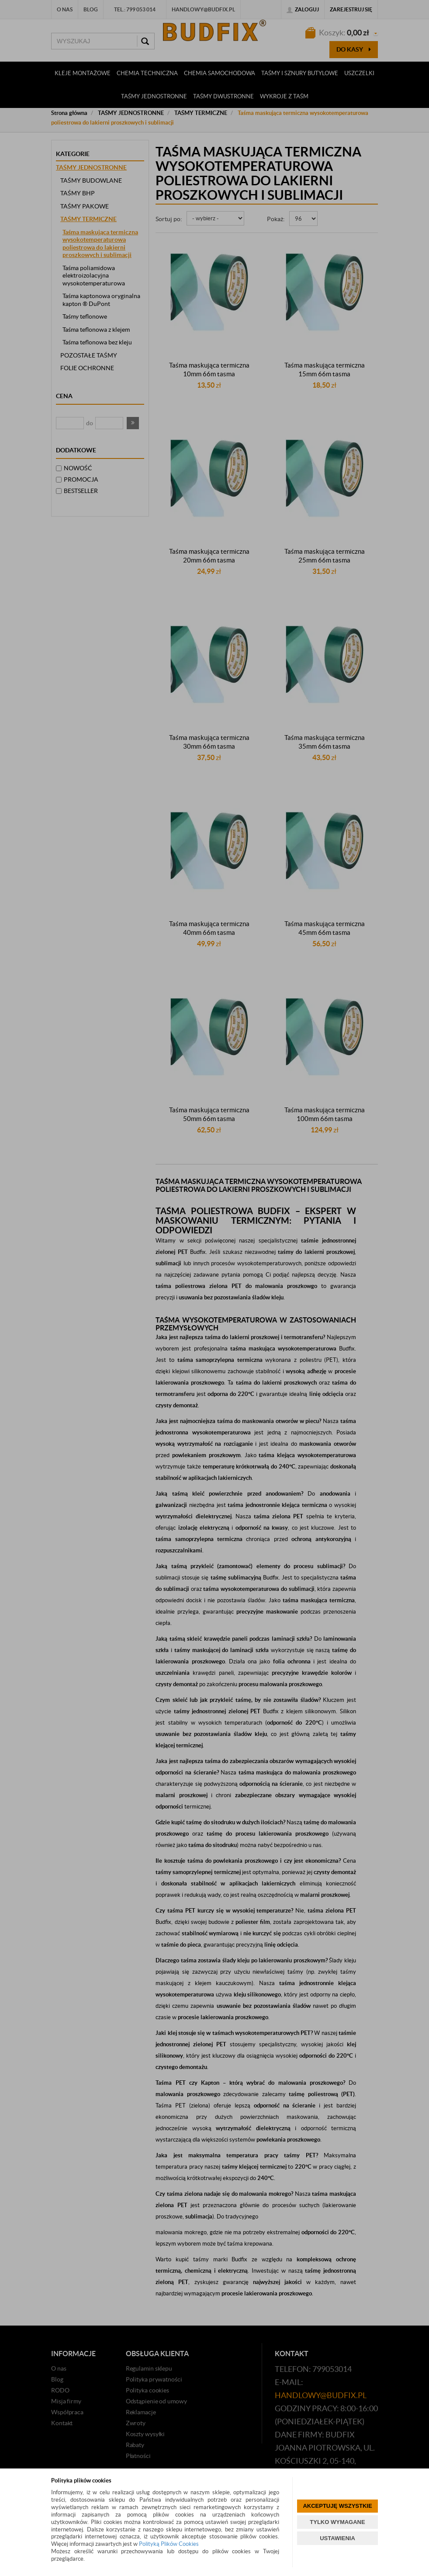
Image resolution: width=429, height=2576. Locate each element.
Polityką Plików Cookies (169, 2544)
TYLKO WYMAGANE (337, 2522)
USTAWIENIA (337, 2538)
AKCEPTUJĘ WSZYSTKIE (337, 2506)
